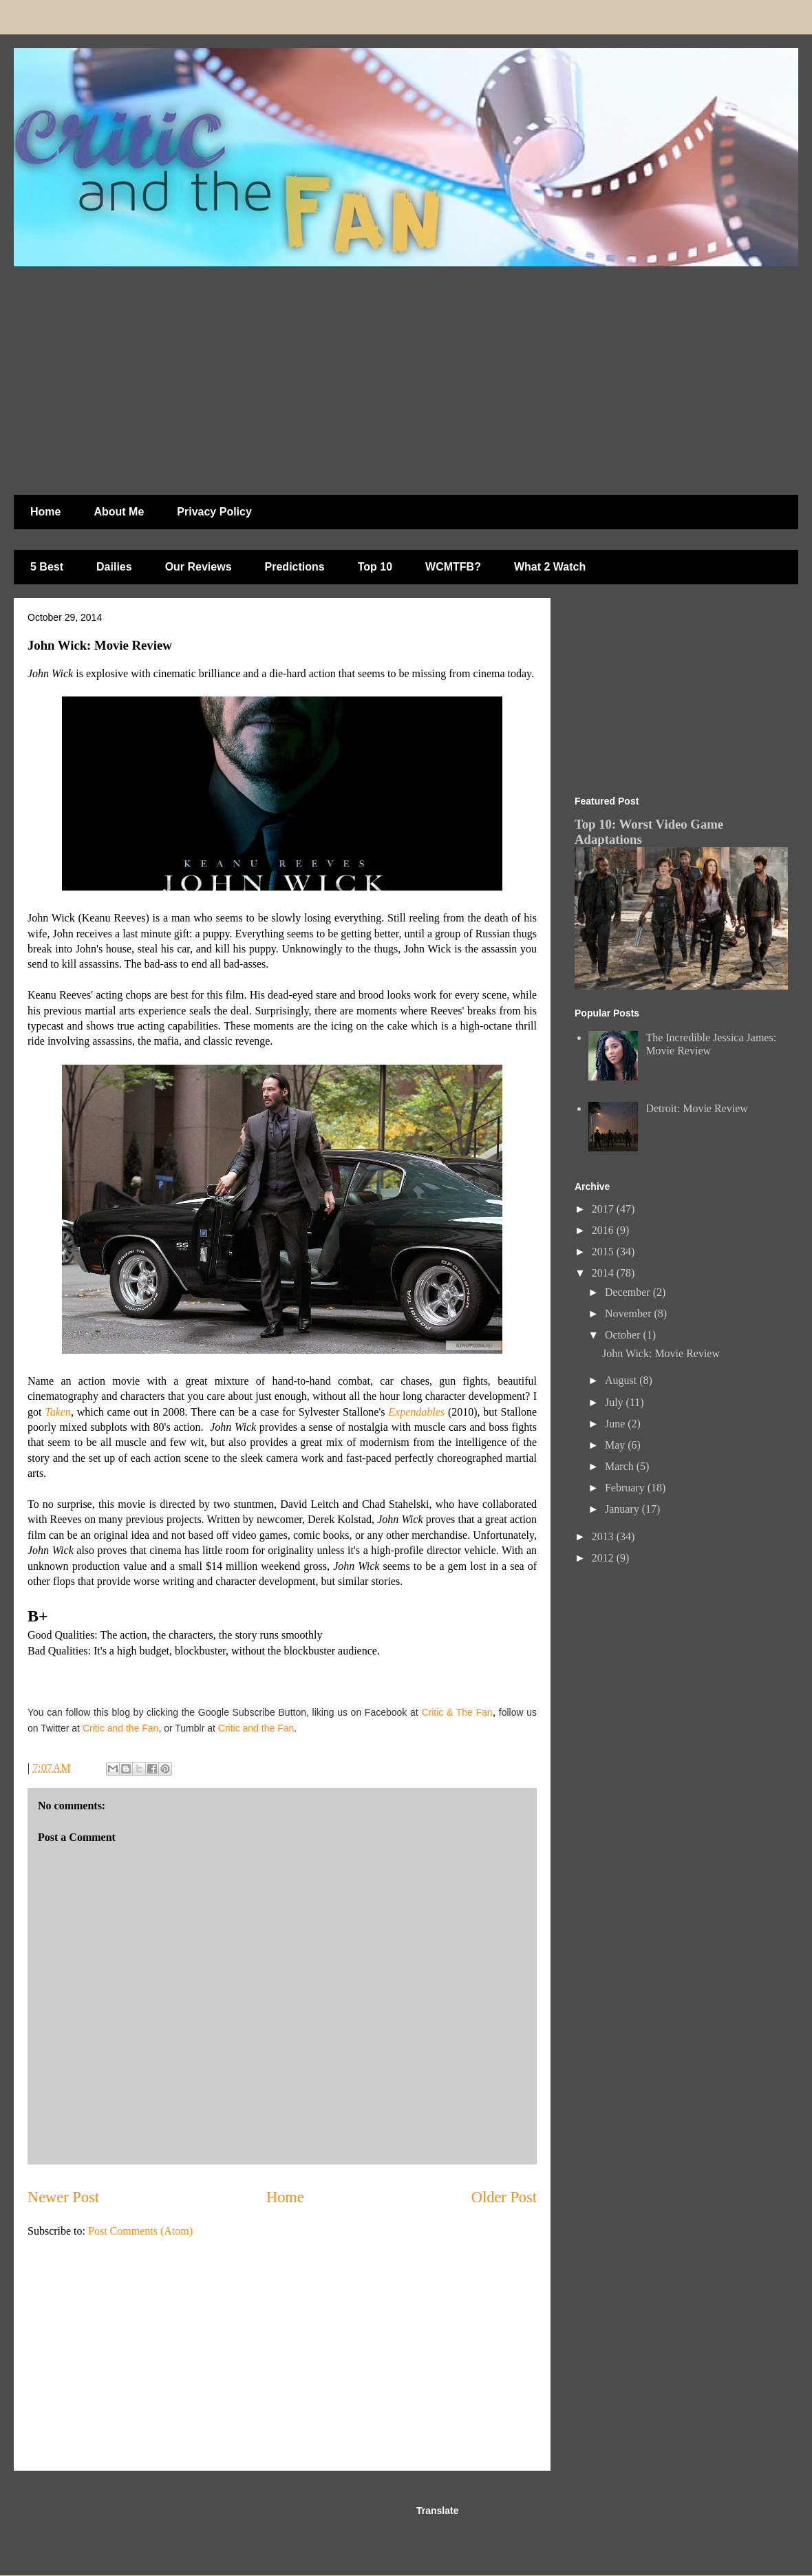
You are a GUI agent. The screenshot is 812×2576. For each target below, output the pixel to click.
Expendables (416, 1412)
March (621, 1466)
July (615, 1402)
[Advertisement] (264, 373)
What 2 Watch (550, 567)
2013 (604, 1536)
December (629, 1292)
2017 (604, 1209)
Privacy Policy (214, 512)
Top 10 (375, 567)
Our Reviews (198, 567)
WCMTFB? (453, 567)
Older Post (504, 2197)
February (626, 1487)
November (629, 1313)
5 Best (46, 567)
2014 (604, 1273)
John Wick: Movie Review (661, 1353)
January (623, 1509)
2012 (604, 1558)
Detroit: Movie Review (696, 1108)
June (616, 1423)
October (624, 1335)
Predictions (295, 567)
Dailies (114, 567)
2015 (604, 1251)
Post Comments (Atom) (140, 2231)
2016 (604, 1230)
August (622, 1380)
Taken (58, 1412)
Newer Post (63, 2197)
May (616, 1445)
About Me (119, 512)
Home (45, 512)
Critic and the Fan (121, 1728)
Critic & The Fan (456, 1712)
